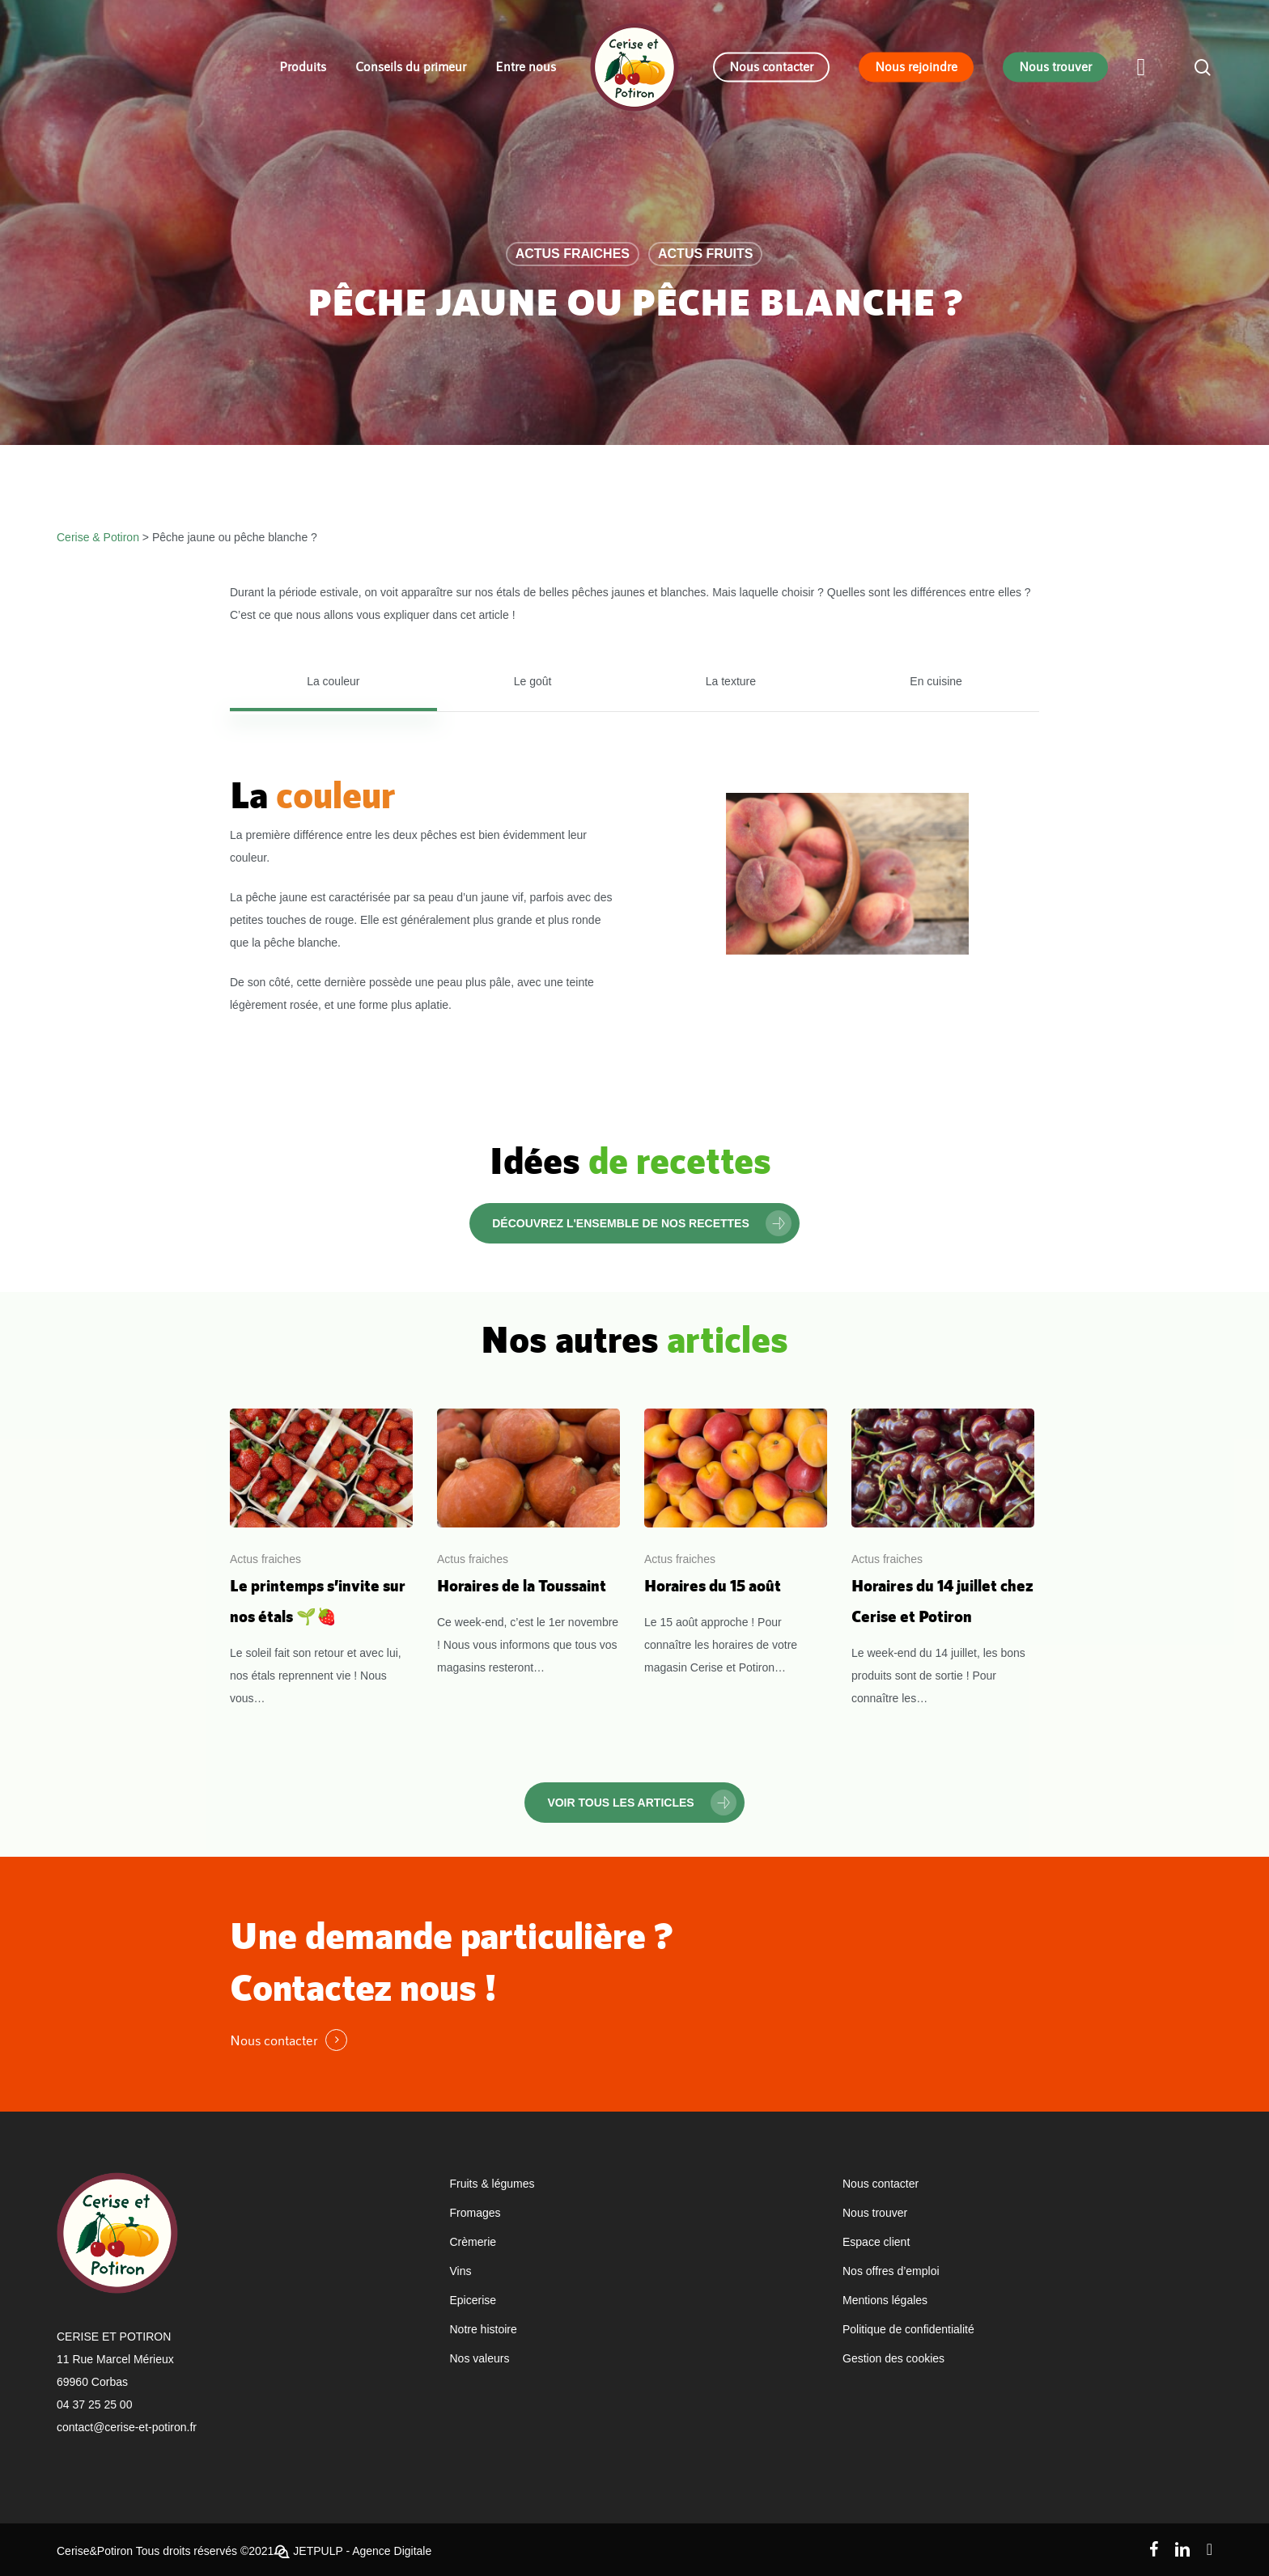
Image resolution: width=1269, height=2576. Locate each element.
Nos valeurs (480, 2358)
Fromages (475, 2212)
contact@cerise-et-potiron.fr (127, 2427)
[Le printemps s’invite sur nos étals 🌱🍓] (321, 1559)
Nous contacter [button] (274, 2040)
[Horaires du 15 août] (735, 1544)
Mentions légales (884, 2300)
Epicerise (473, 2300)
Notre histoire (483, 2329)
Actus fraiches (573, 254)
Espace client (876, 2241)
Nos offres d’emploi (891, 2271)
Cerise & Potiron (98, 537)
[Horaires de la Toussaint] (528, 1544)
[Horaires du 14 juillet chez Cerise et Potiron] (942, 1559)
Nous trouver (874, 2212)
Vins (461, 2271)
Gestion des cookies (893, 2358)
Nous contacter (880, 2183)
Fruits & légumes (492, 2183)
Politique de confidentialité (908, 2329)
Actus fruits (705, 254)
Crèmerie (473, 2241)
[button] (333, 681)
